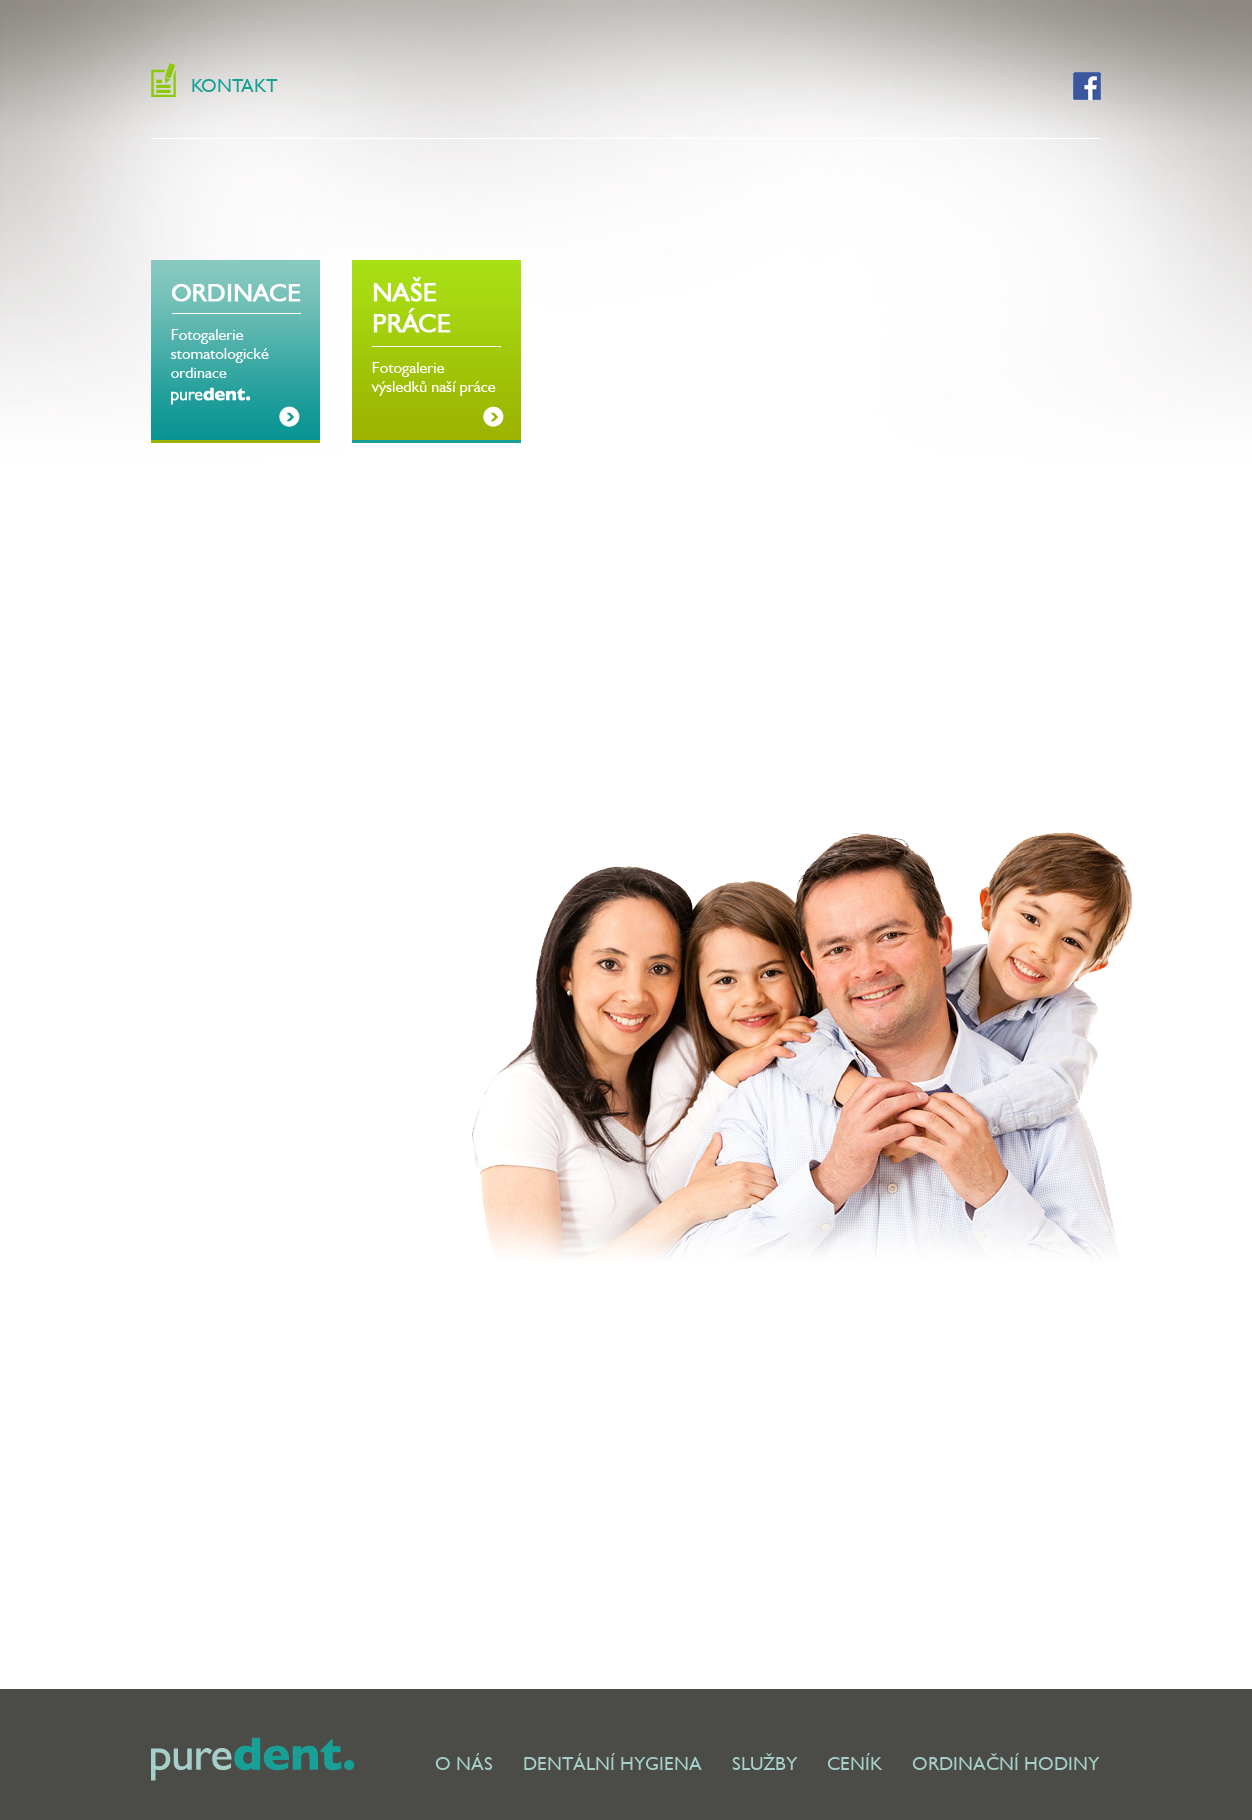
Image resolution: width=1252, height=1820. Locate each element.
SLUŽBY (764, 1763)
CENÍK (854, 1763)
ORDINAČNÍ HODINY (1005, 1763)
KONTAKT (234, 85)
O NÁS (464, 1763)
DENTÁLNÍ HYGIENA (612, 1763)
